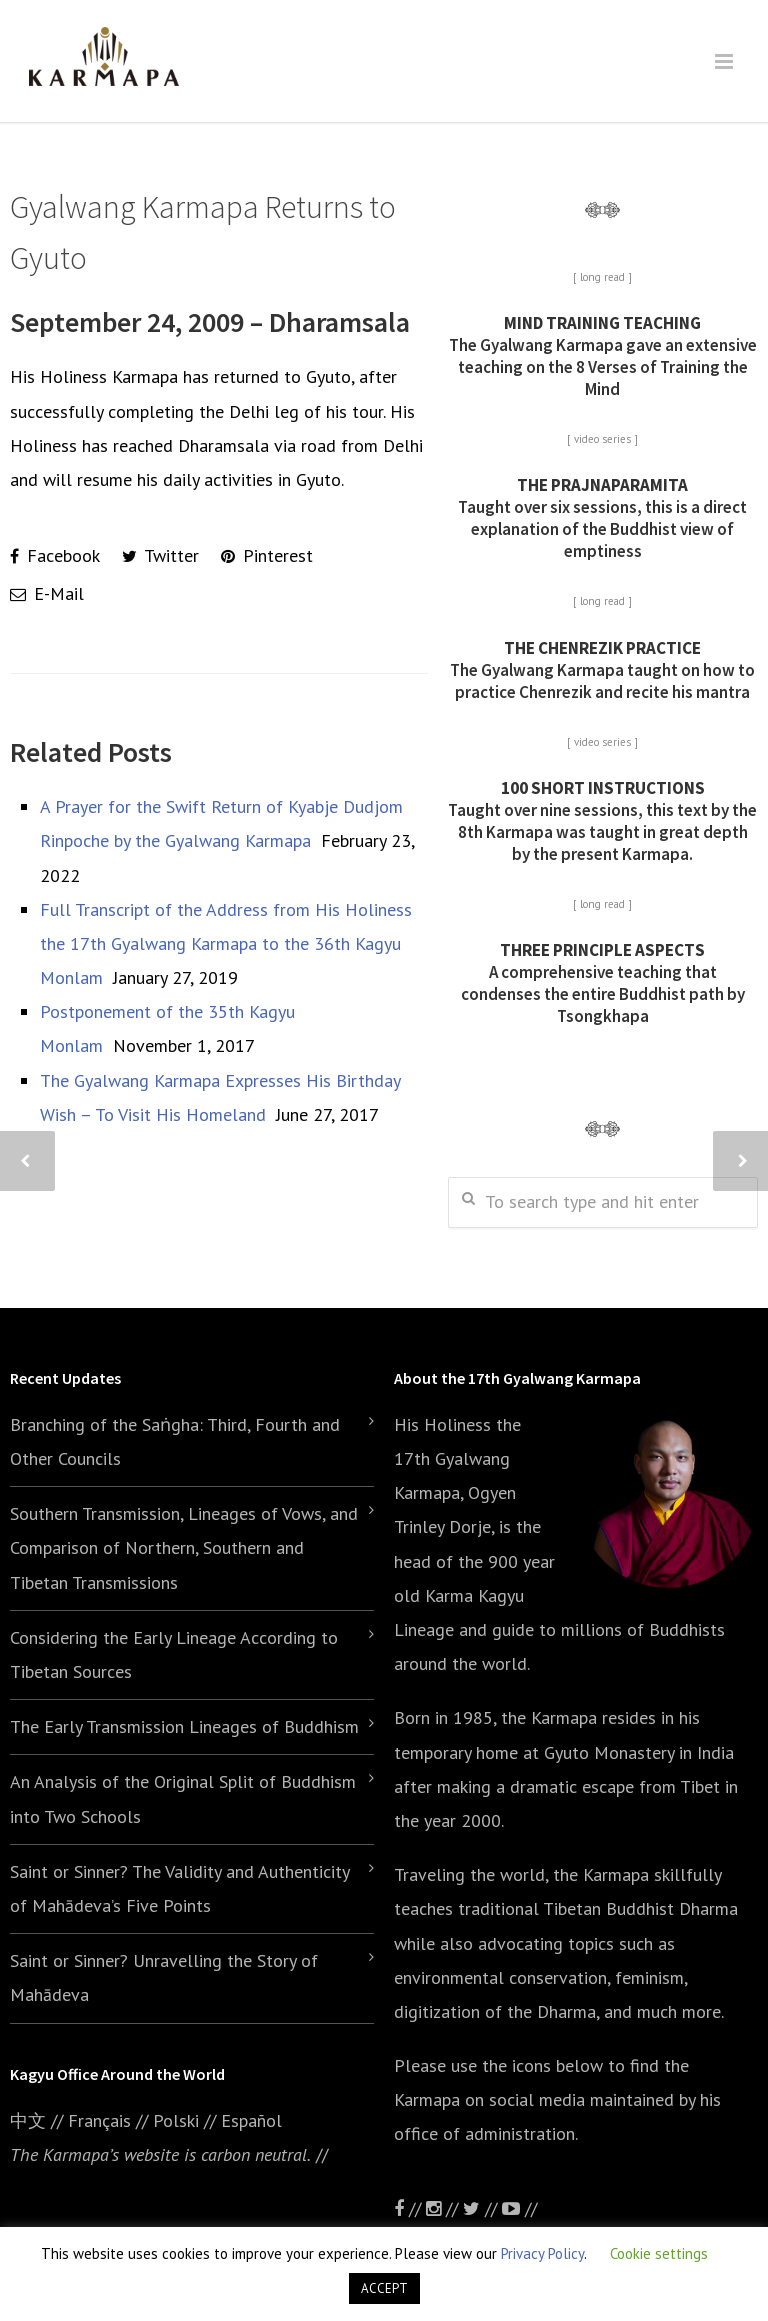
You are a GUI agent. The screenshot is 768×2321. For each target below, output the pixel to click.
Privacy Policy (542, 2253)
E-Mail (47, 593)
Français (99, 2120)
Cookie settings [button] (659, 2253)
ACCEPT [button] (384, 2288)
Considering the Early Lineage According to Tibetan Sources (174, 1654)
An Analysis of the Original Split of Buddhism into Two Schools (183, 1798)
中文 (28, 2120)
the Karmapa (549, 1717)
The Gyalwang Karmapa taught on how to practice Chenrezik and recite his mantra (602, 670)
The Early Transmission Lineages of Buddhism (184, 1726)
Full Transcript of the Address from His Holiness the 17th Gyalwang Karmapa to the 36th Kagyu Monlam (226, 943)
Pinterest (267, 555)
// (482, 2208)
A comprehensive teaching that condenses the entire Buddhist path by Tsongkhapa (603, 983)
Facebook (55, 555)
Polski (176, 2120)
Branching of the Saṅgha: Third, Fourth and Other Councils (175, 1441)
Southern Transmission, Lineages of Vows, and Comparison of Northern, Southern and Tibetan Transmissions (184, 1547)
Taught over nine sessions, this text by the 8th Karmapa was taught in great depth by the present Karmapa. (602, 821)
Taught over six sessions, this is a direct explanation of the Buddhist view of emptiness (602, 518)
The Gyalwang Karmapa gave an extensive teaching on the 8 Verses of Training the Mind (603, 356)
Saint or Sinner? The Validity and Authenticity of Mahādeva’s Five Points (179, 1888)
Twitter (160, 555)
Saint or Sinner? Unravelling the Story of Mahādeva (164, 1977)
